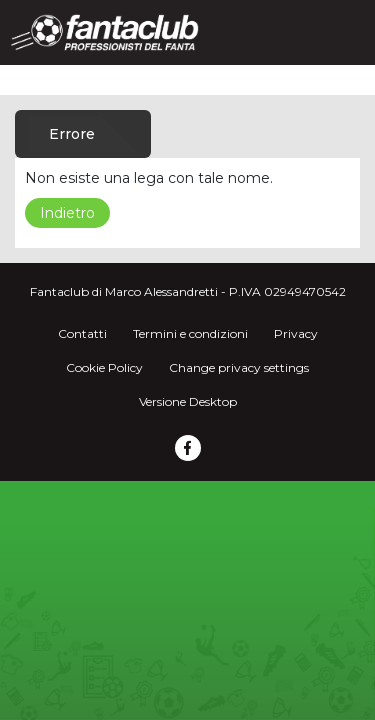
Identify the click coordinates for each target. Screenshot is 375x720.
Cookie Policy (104, 367)
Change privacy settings (239, 367)
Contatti (82, 333)
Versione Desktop (188, 401)
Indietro (67, 213)
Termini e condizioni (190, 333)
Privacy (296, 333)
